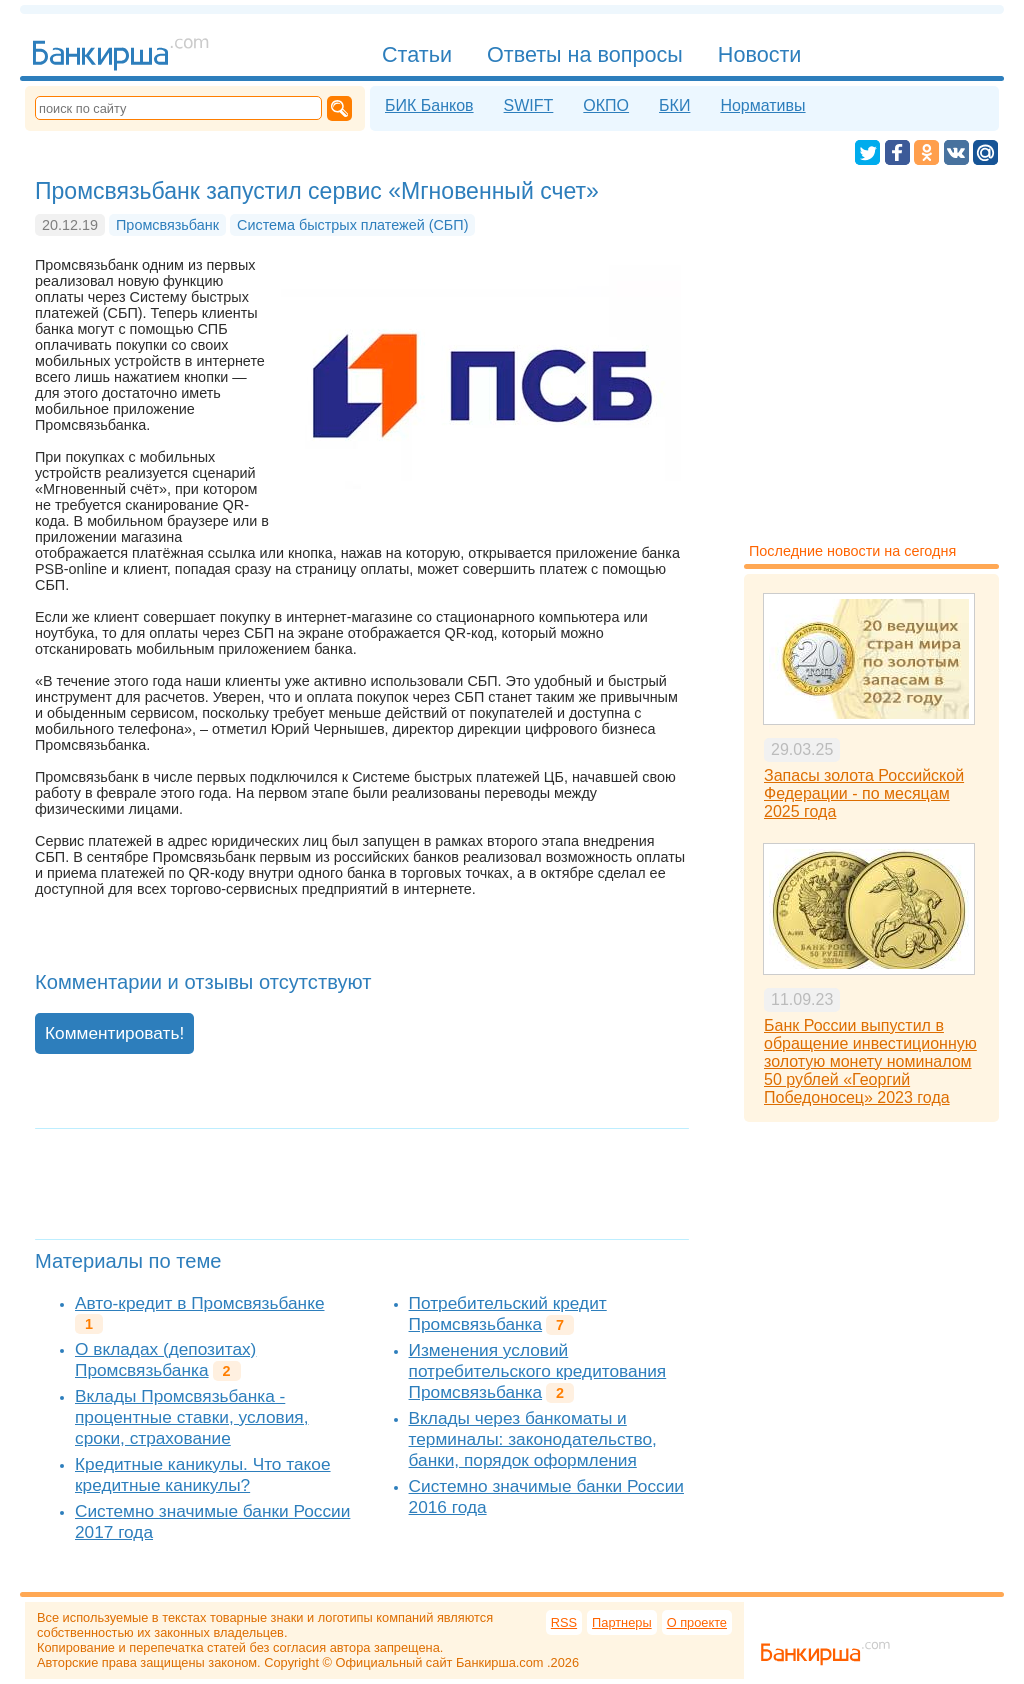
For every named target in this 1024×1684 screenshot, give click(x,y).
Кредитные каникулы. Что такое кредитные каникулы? (203, 1474)
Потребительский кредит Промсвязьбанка (508, 1313)
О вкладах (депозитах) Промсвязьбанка (165, 1359)
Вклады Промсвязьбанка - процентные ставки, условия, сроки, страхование (191, 1417)
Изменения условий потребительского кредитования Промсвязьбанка (538, 1371)
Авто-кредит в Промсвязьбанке (199, 1303)
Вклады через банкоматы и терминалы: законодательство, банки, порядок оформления (533, 1439)
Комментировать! (114, 1033)
